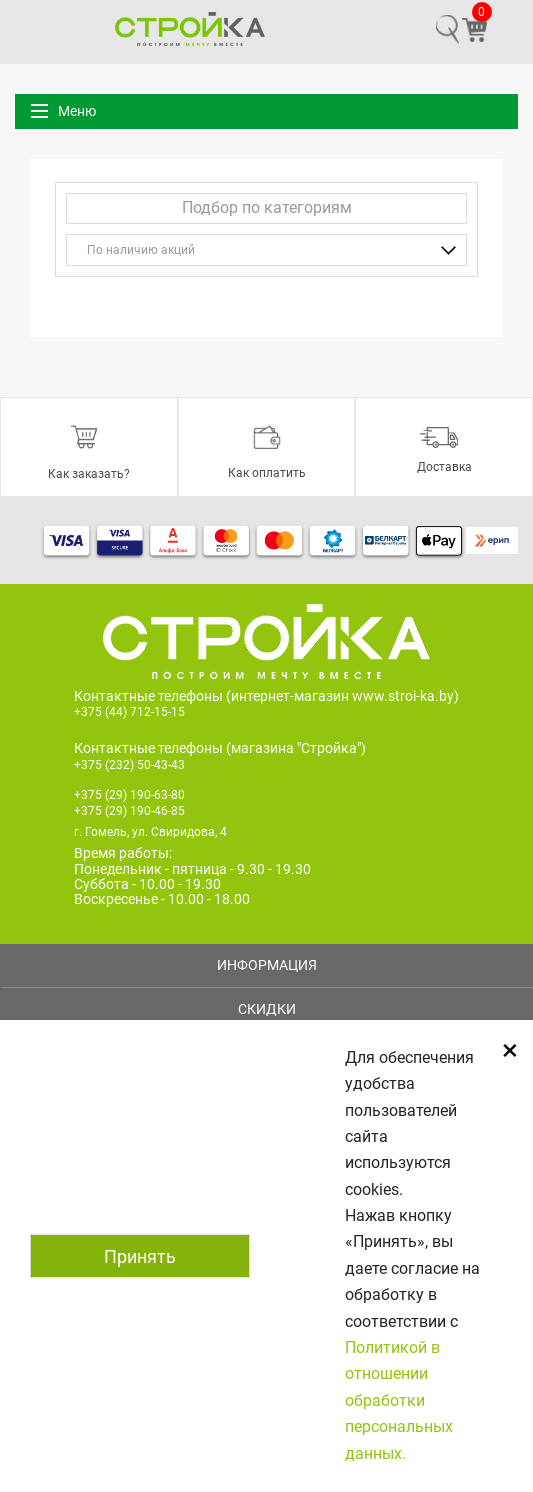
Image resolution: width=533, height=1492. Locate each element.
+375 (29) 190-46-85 (129, 811)
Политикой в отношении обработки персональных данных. (399, 1400)
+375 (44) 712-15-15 (129, 712)
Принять (140, 1256)
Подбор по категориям (267, 207)
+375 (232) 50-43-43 (129, 765)
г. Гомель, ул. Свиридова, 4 (150, 832)
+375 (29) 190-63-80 (129, 795)
